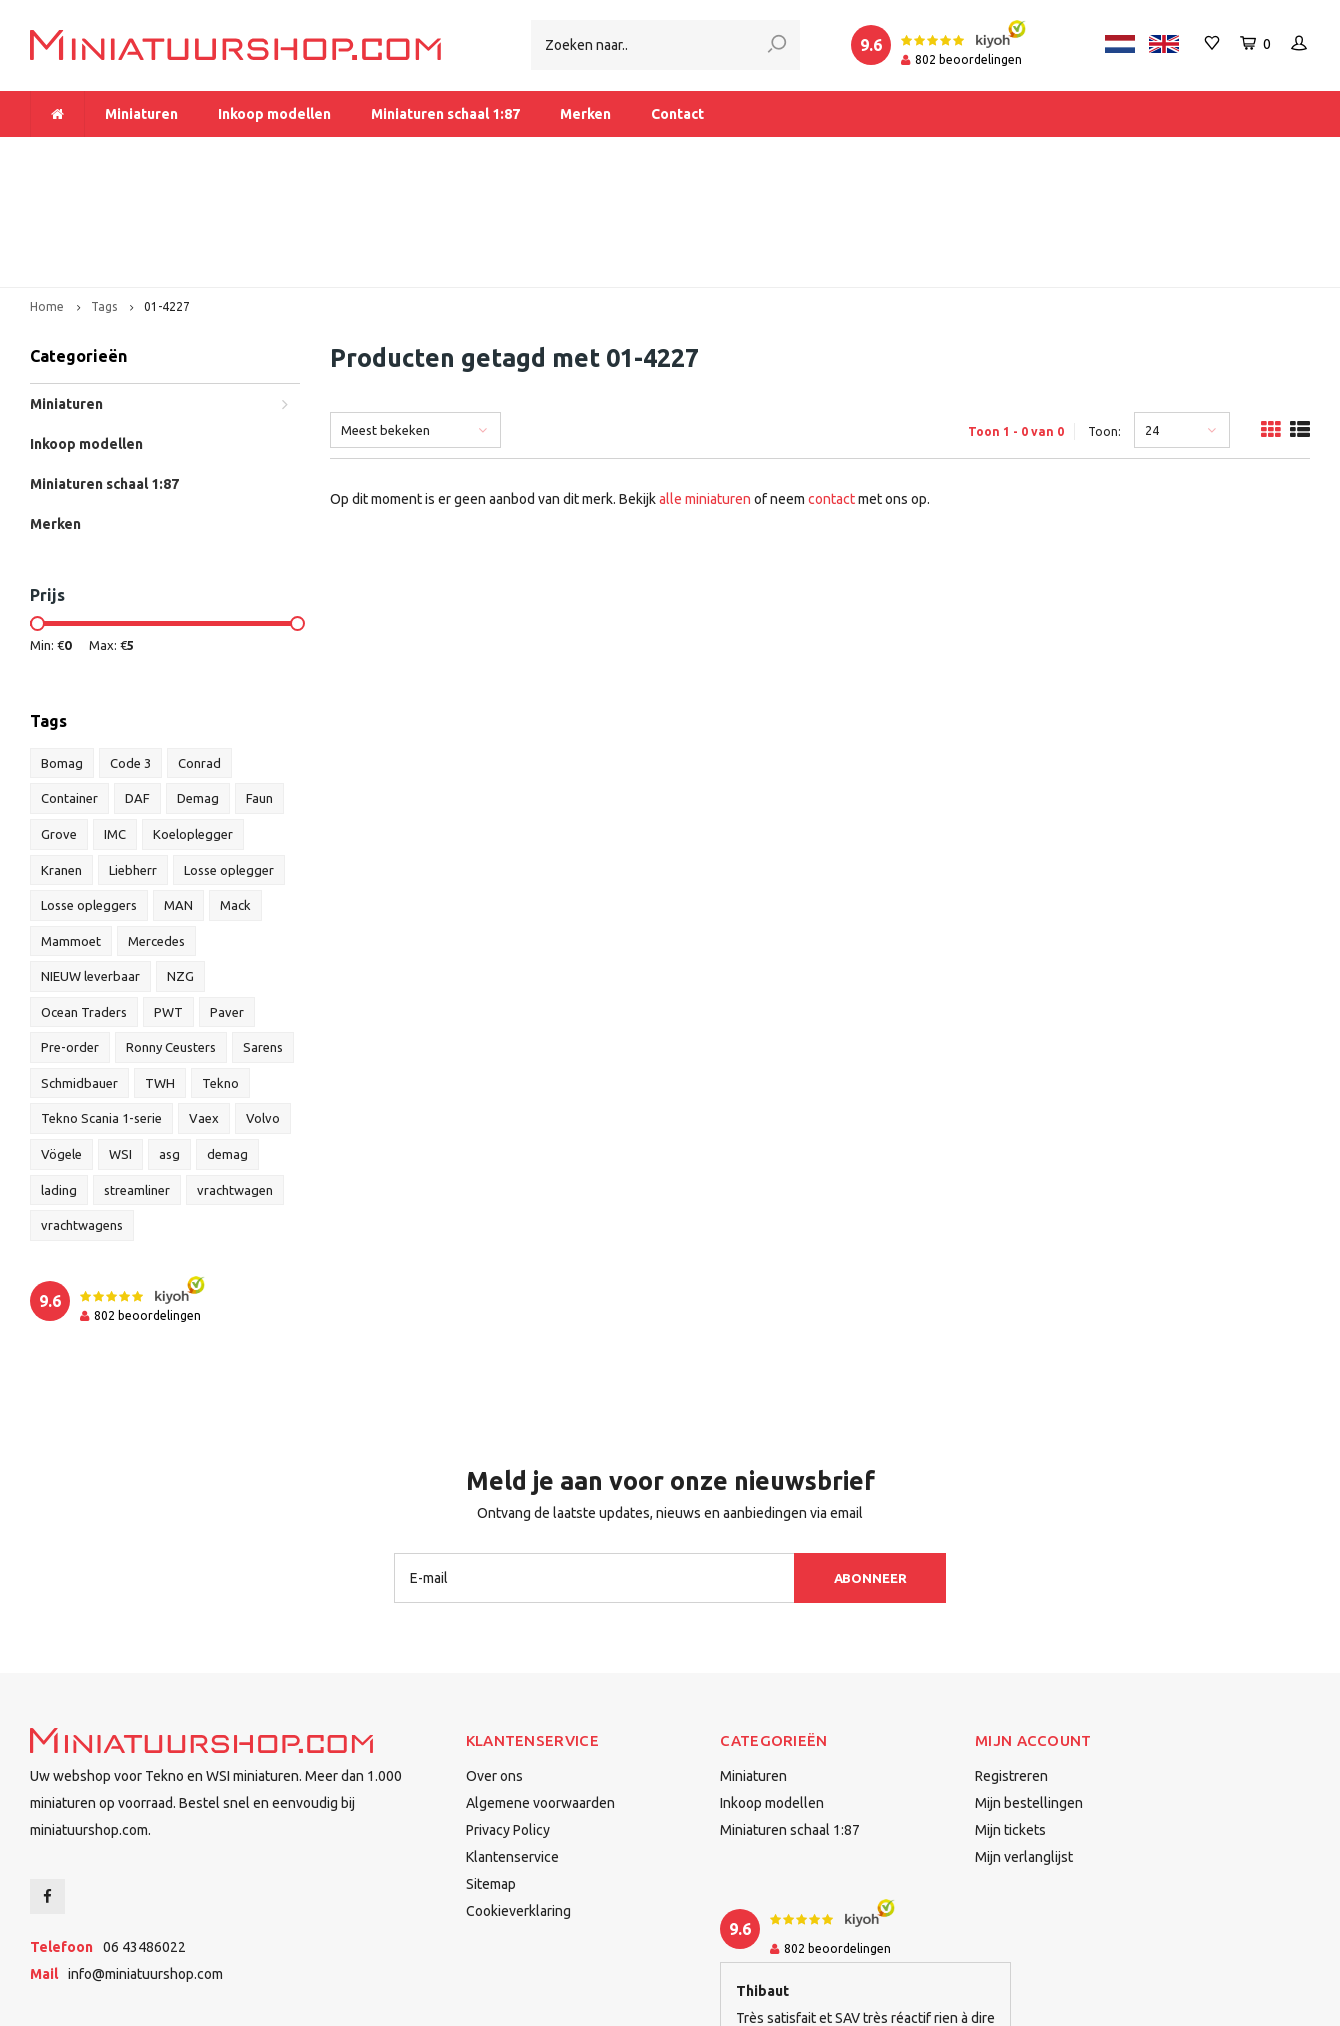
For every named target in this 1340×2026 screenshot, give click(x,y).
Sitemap (491, 1774)
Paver (227, 902)
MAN (178, 795)
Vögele (61, 1044)
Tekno (220, 973)
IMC (115, 724)
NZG (180, 866)
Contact (677, 114)
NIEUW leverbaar (90, 866)
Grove (59, 724)
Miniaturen (141, 114)
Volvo (263, 1009)
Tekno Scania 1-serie (101, 1009)
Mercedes (156, 831)
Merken (585, 114)
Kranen (61, 760)
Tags (104, 196)
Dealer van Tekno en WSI (898, 156)
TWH (160, 973)
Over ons (494, 1666)
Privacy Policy (508, 1720)
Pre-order (70, 937)
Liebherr (133, 760)
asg (169, 1044)
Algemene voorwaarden (540, 1693)
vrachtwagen (235, 1080)
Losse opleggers (89, 795)
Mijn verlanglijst (1024, 1747)
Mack (235, 795)
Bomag (62, 653)
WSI (120, 1044)
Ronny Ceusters (171, 937)
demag (227, 1044)
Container (69, 689)
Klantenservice (512, 1747)
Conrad (199, 653)
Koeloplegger (193, 724)
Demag (198, 689)
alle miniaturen (705, 389)
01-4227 (167, 196)
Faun (259, 689)
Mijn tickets (1010, 1720)
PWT (168, 902)
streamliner (137, 1080)
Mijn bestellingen (1029, 1693)
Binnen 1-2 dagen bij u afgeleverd (1189, 156)
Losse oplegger (229, 760)
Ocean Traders (84, 902)
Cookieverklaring (518, 1801)
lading (59, 1080)
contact (831, 389)
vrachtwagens (82, 1115)
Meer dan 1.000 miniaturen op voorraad (168, 156)
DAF (137, 689)
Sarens (263, 937)
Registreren (1011, 1666)
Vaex (204, 1009)
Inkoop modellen (274, 114)
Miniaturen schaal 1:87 (445, 114)
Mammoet (71, 831)
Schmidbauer (79, 973)
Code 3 (130, 653)
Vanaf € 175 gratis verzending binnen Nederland (557, 156)
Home (47, 196)
